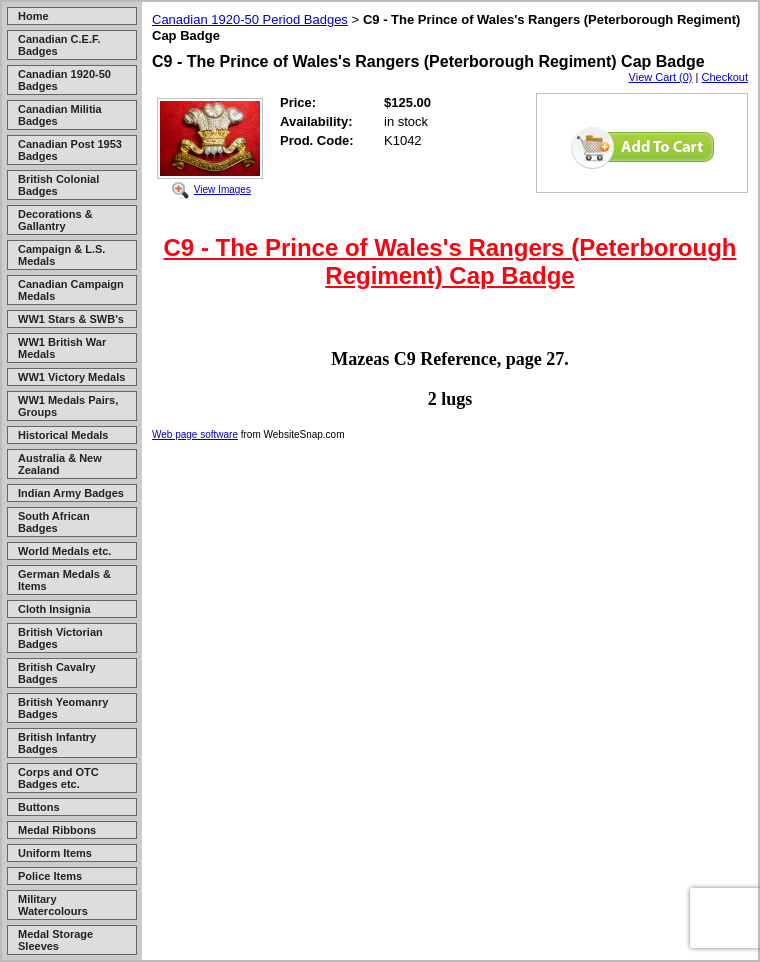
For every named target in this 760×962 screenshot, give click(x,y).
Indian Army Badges (71, 493)
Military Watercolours (53, 905)
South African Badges (54, 522)
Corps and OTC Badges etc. (58, 778)
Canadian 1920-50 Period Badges (250, 19)
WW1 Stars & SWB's (71, 319)
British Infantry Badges (57, 743)
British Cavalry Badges (57, 673)
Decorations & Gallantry (55, 220)
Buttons (39, 807)
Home (33, 16)
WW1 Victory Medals (71, 377)
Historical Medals (63, 435)
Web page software (195, 434)
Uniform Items (55, 853)
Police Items (50, 876)
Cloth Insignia (54, 609)
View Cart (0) (661, 77)
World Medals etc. (64, 551)
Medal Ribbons (57, 830)
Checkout (725, 77)
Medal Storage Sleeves (55, 940)
